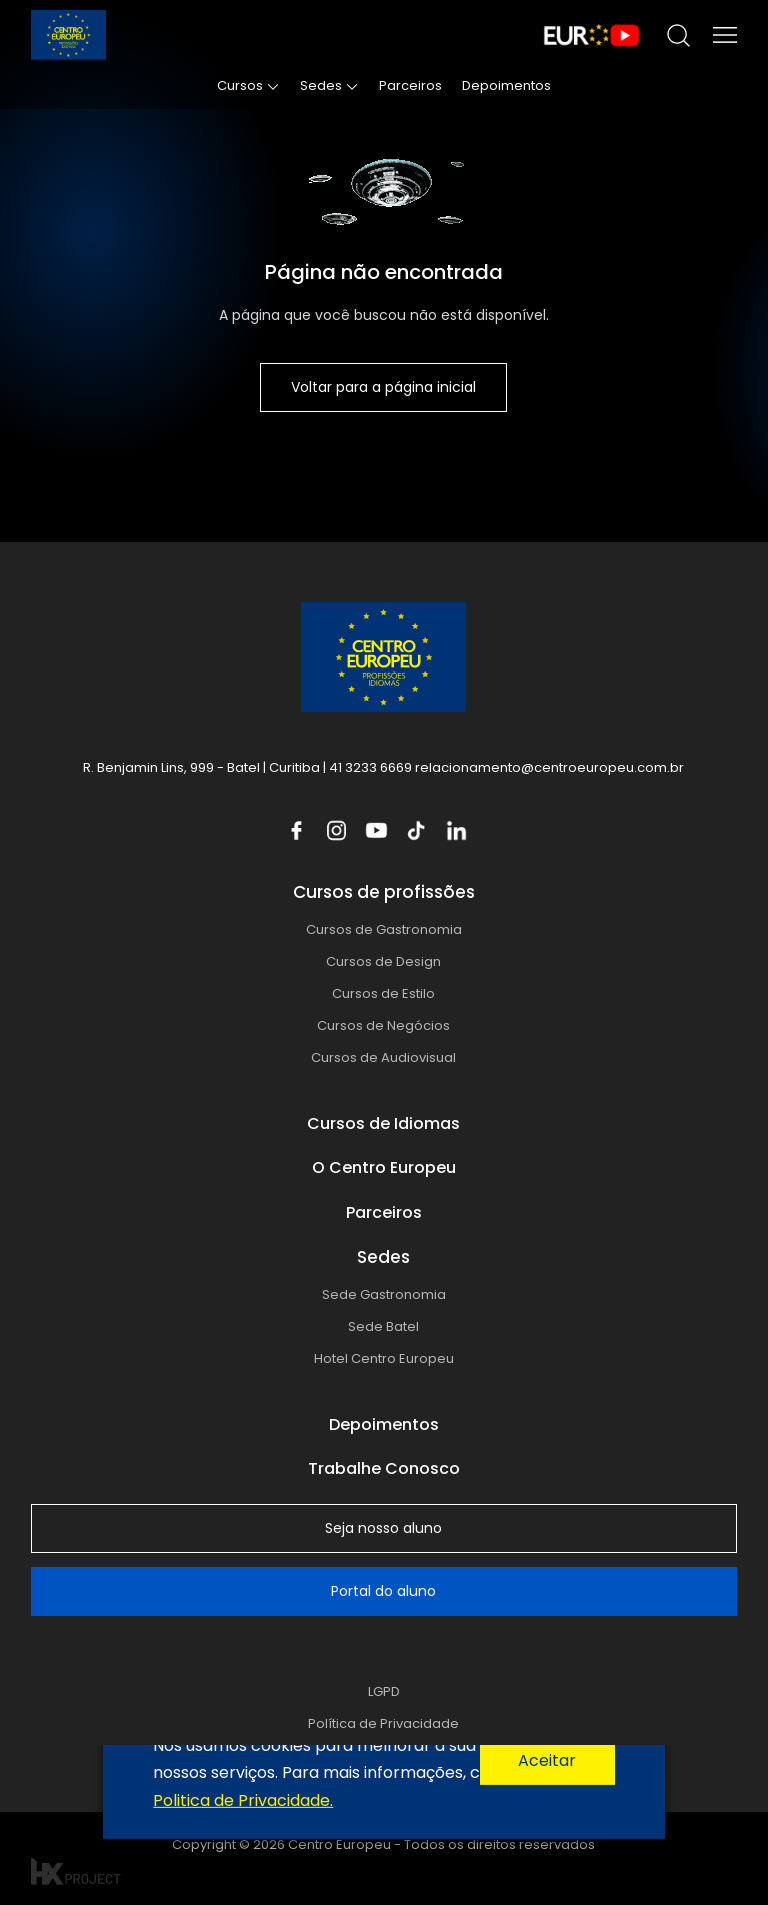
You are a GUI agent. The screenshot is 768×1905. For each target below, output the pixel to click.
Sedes (321, 85)
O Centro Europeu (384, 1167)
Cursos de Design (383, 961)
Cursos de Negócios (383, 1025)
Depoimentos (506, 85)
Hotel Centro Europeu (384, 1358)
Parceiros (410, 85)
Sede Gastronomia (384, 1294)
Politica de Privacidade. (243, 1799)
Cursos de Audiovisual (383, 1057)
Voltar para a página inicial (383, 387)
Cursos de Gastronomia (384, 929)
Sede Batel (383, 1326)
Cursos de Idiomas (383, 1123)
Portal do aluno (383, 1591)
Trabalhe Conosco (384, 1468)
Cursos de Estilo (383, 993)
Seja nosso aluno (383, 1528)
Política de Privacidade (383, 1723)
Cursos (240, 85)
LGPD (384, 1691)
